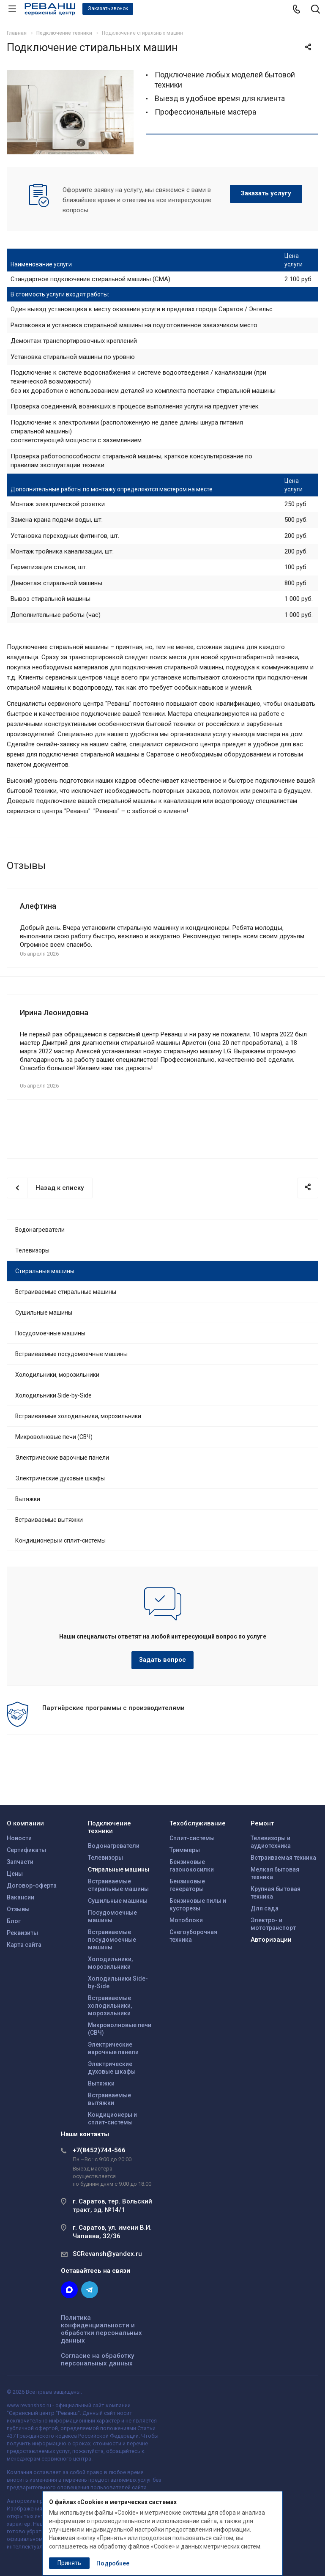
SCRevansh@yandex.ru (107, 2254)
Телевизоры (32, 1250)
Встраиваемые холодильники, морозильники (78, 1416)
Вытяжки (27, 1499)
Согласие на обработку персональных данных (97, 2359)
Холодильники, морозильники (57, 1374)
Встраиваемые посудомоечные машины (71, 1354)
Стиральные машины (44, 1271)
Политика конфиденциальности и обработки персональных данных (101, 2329)
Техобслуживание (197, 1823)
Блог (14, 1921)
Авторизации (271, 1939)
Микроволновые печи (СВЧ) (54, 1436)
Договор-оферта (32, 1885)
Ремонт (262, 1823)
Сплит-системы (192, 1838)
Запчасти (20, 1861)
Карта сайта (24, 1944)
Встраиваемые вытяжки (49, 1519)
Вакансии (20, 1897)
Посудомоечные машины (50, 1333)
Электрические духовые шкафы (60, 1478)
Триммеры (184, 1850)
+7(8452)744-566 (99, 2150)
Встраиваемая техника (283, 1857)
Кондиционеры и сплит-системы (60, 1540)
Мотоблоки (186, 1920)
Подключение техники (109, 1827)
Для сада (265, 1908)
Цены (15, 1873)
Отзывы (18, 1909)
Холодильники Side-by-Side (53, 1395)
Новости (19, 1838)
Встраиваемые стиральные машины (65, 1291)
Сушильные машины (43, 1312)
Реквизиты (22, 1932)
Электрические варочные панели (62, 1457)
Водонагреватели (40, 1229)
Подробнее (112, 2563)
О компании (25, 1823)
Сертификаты (26, 1850)
